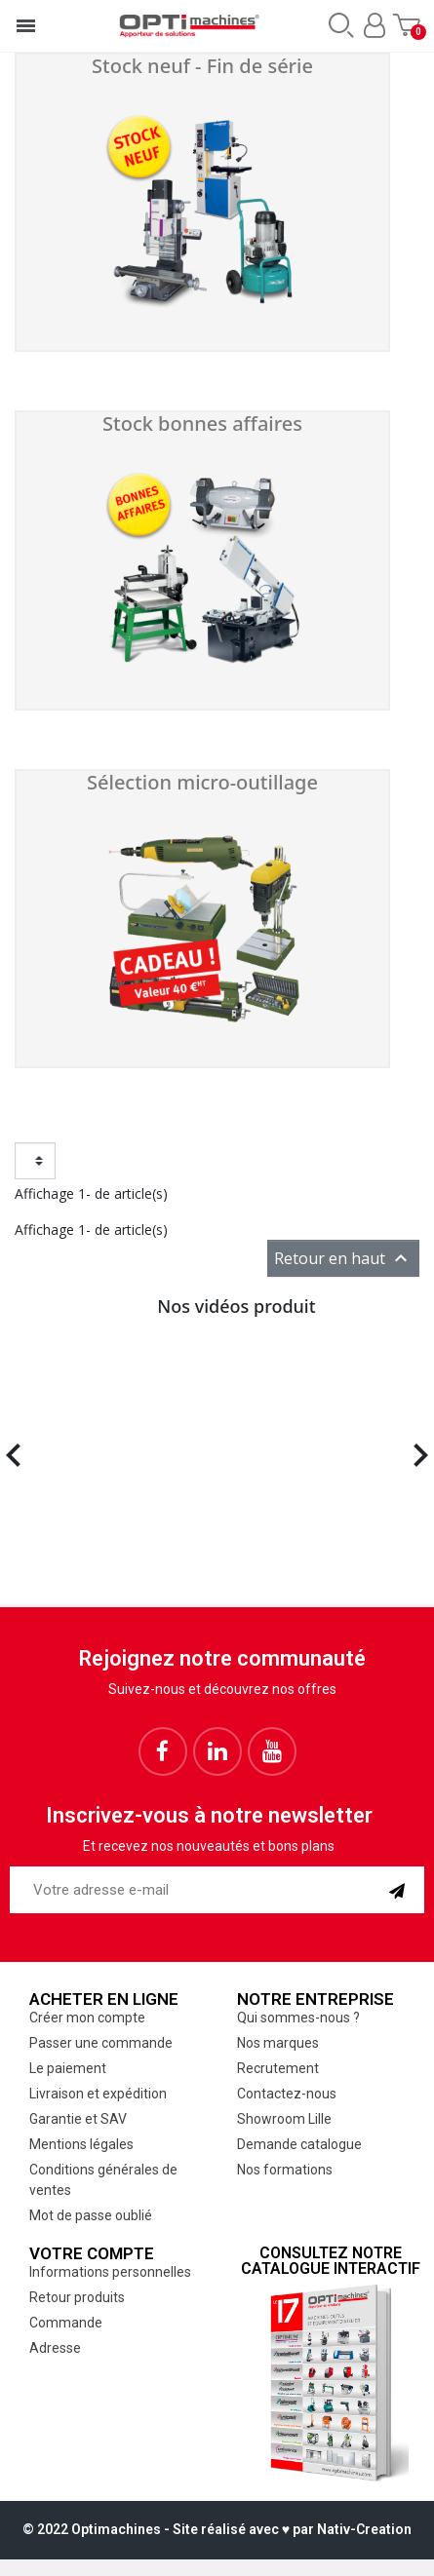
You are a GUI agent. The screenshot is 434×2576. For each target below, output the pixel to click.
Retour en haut (343, 1258)
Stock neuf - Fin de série (202, 66)
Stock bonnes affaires (202, 423)
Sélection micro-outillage (202, 782)
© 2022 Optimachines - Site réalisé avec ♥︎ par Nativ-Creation (217, 2529)
